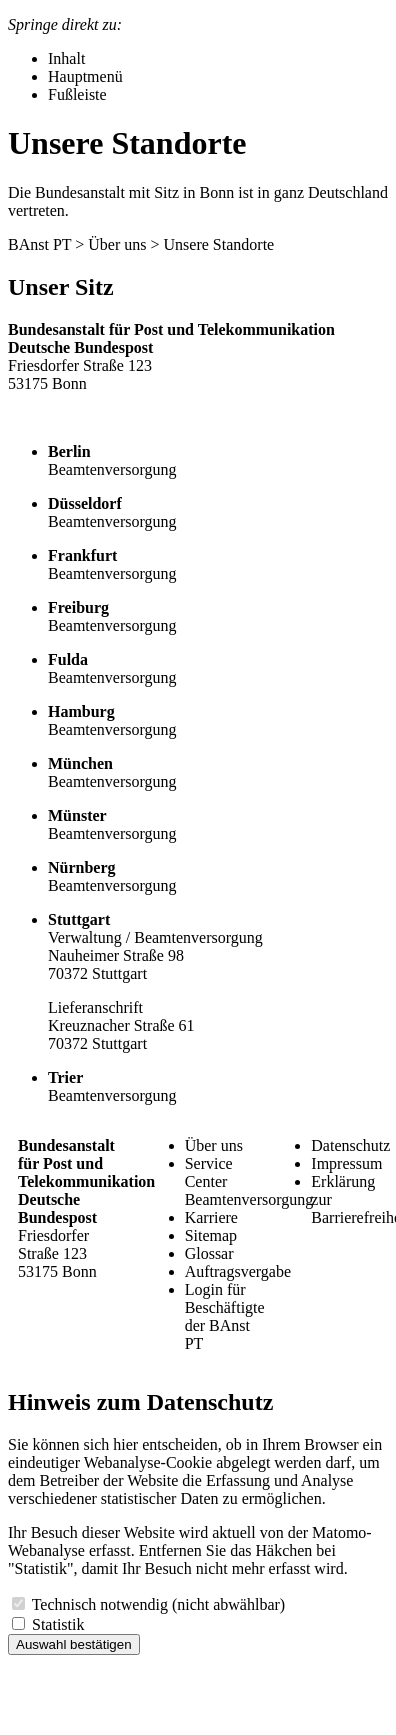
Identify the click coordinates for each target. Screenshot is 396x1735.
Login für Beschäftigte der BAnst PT (225, 1316)
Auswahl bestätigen (74, 1644)
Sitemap (211, 1235)
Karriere (211, 1217)
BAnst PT (39, 244)
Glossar (209, 1253)
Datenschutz (350, 1145)
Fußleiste (77, 94)
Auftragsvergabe (238, 1271)
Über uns (117, 244)
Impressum (346, 1163)
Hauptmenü (85, 76)
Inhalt (66, 58)
